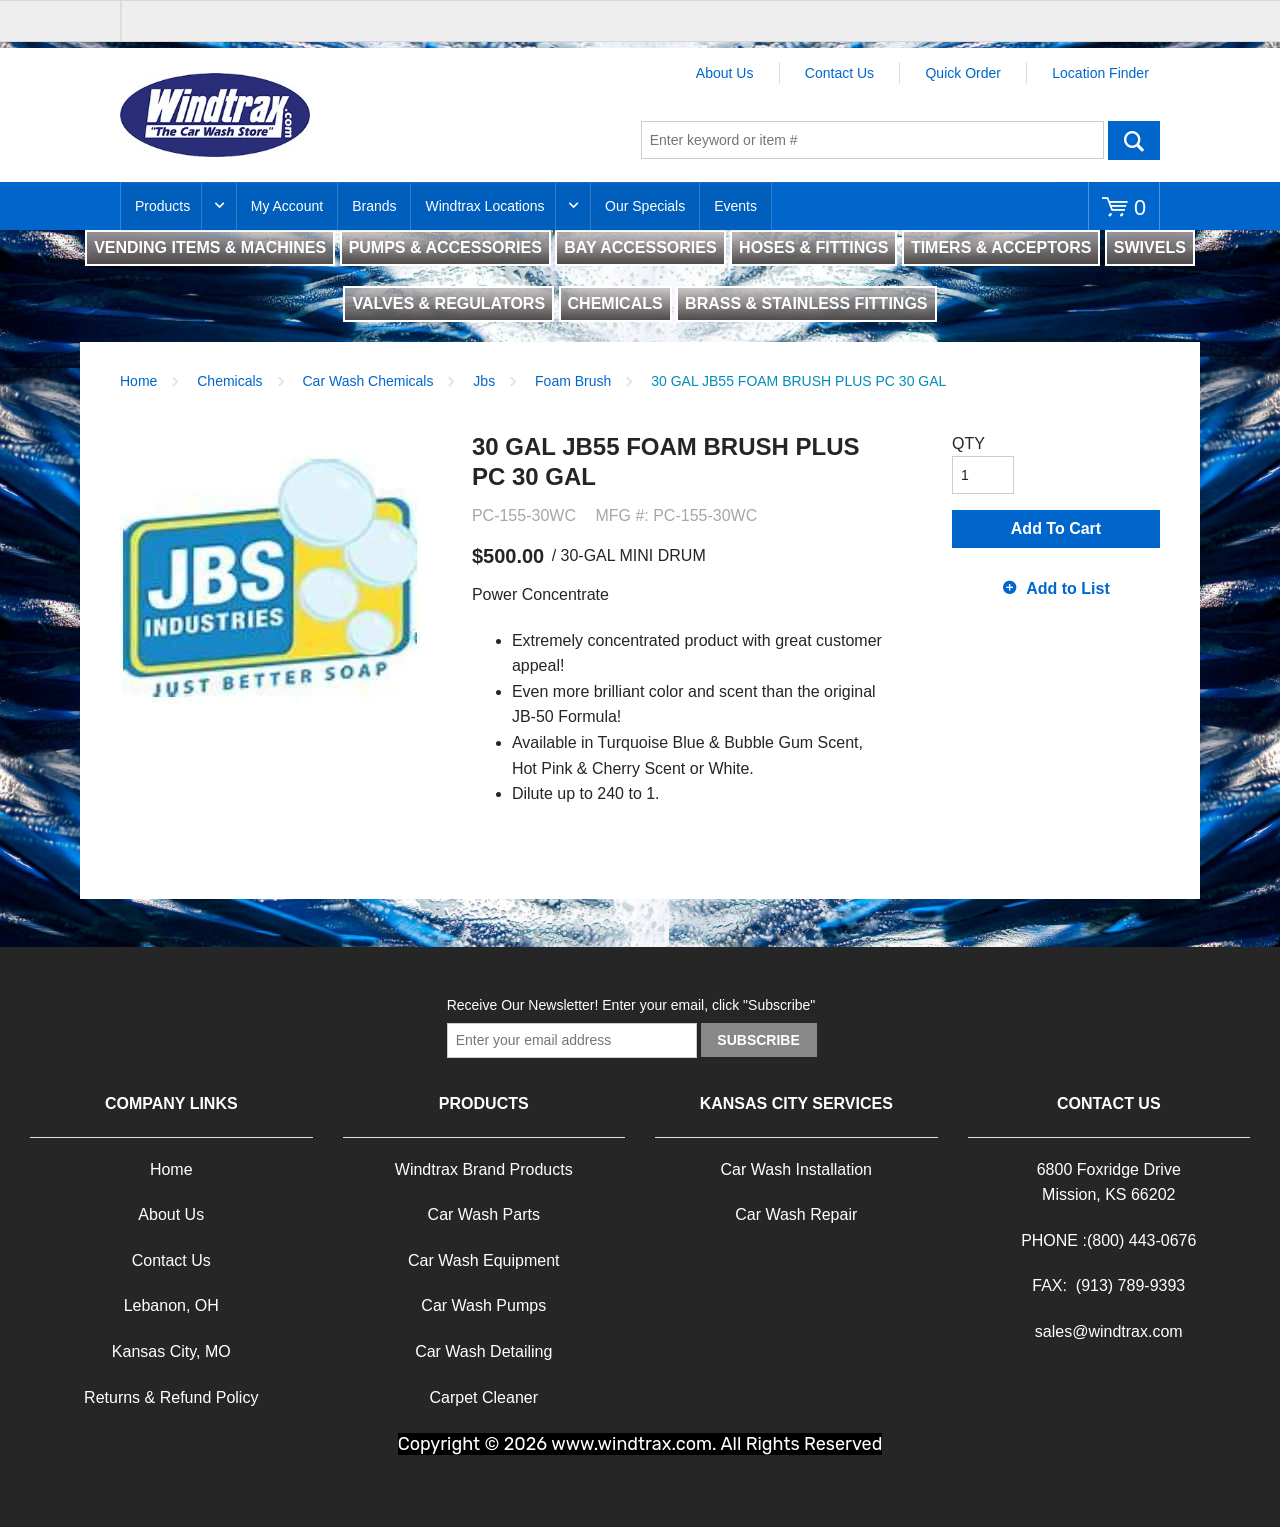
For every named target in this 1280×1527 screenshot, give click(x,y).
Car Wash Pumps (483, 1305)
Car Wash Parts (484, 1214)
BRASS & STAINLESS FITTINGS (806, 303)
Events (735, 206)
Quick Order (962, 73)
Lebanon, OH (171, 1305)
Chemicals (229, 381)
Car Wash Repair (796, 1214)
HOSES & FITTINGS (813, 247)
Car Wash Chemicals (368, 381)
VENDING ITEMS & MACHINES (210, 247)
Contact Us (839, 73)
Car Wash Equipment (483, 1260)
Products (162, 206)
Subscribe (758, 1040)
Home (138, 381)
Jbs (484, 381)
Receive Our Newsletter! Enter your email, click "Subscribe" (631, 1005)
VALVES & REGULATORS (448, 303)
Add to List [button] (1068, 588)
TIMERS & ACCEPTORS (1001, 247)
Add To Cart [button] (1056, 528)
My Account (287, 206)
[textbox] (872, 140)
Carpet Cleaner (484, 1397)
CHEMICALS (615, 303)
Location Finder (1100, 73)
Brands (374, 206)
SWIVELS (1150, 247)
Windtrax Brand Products (484, 1169)
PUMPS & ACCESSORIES (445, 247)
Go (1134, 140)
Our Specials (645, 206)
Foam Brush (573, 381)
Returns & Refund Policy (171, 1397)
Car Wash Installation (796, 1169)
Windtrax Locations (484, 206)
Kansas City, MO (171, 1351)
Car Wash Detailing (483, 1351)
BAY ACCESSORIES (640, 247)
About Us (725, 73)
